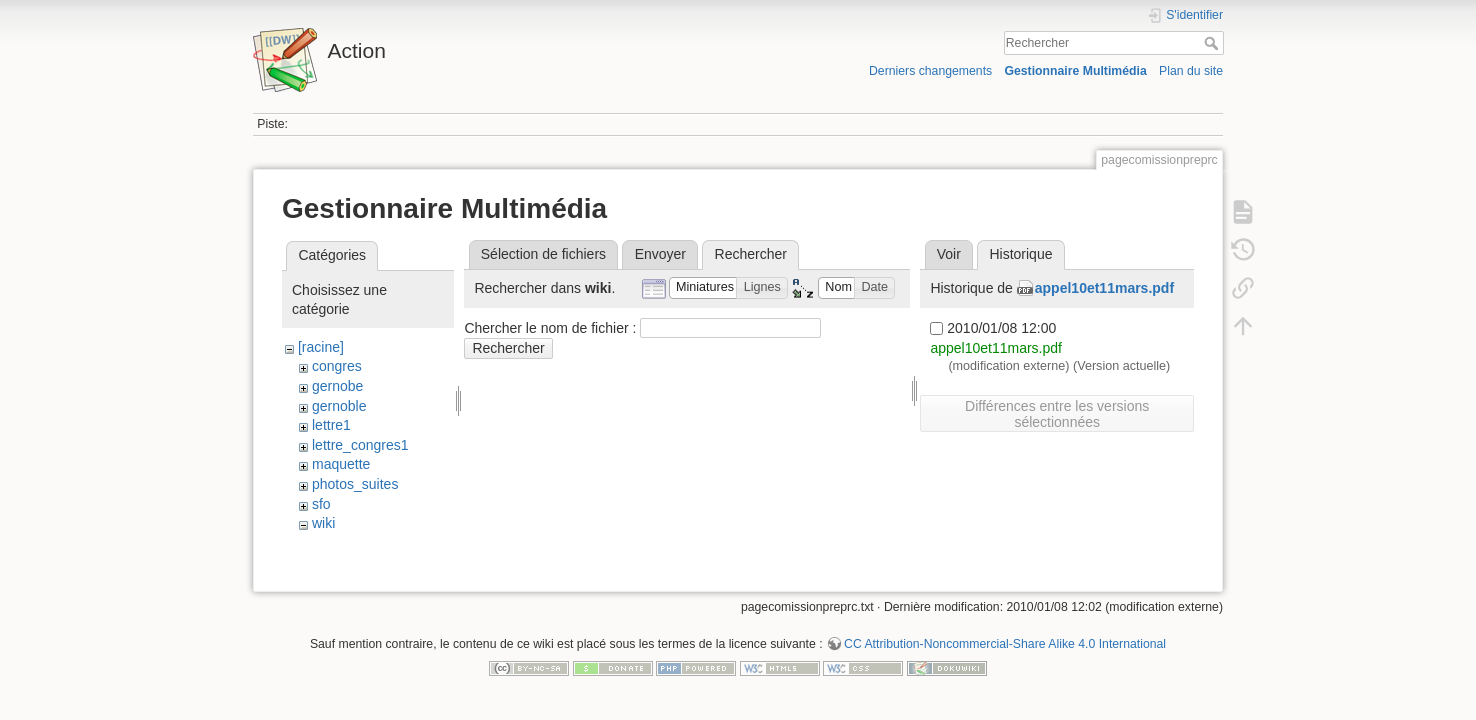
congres (337, 366)
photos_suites (355, 484)
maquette (341, 464)
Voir (949, 254)
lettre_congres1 (360, 445)
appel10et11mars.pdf (1104, 288)
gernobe (337, 386)
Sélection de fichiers (543, 254)
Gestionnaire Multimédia (1075, 71)
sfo (321, 504)
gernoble (339, 406)
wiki (323, 523)
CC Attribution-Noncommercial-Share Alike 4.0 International (1005, 654)
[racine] (321, 347)
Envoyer (660, 254)
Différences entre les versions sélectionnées (1057, 414)
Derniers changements (930, 71)
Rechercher (1213, 43)
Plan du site (1191, 71)
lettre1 (331, 425)
